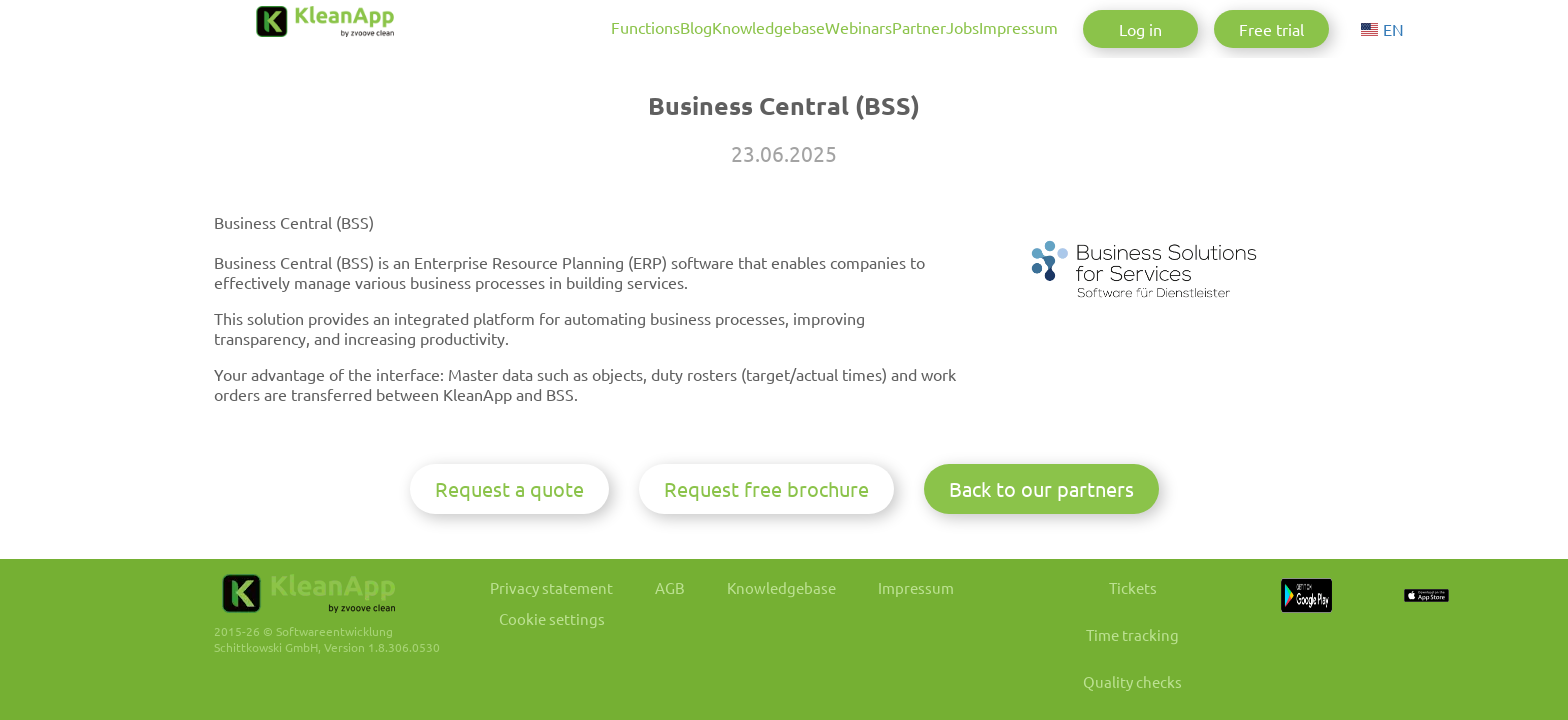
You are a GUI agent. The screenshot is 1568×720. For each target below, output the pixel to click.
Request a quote (509, 518)
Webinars (758, 27)
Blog (546, 27)
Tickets (1204, 618)
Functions (470, 27)
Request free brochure (766, 518)
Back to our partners (1041, 518)
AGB (690, 618)
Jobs (912, 27)
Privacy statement (561, 618)
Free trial (1271, 29)
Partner (844, 27)
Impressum (993, 27)
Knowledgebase (643, 27)
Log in (1140, 29)
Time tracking (1203, 667)
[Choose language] (1386, 29)
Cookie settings (561, 651)
